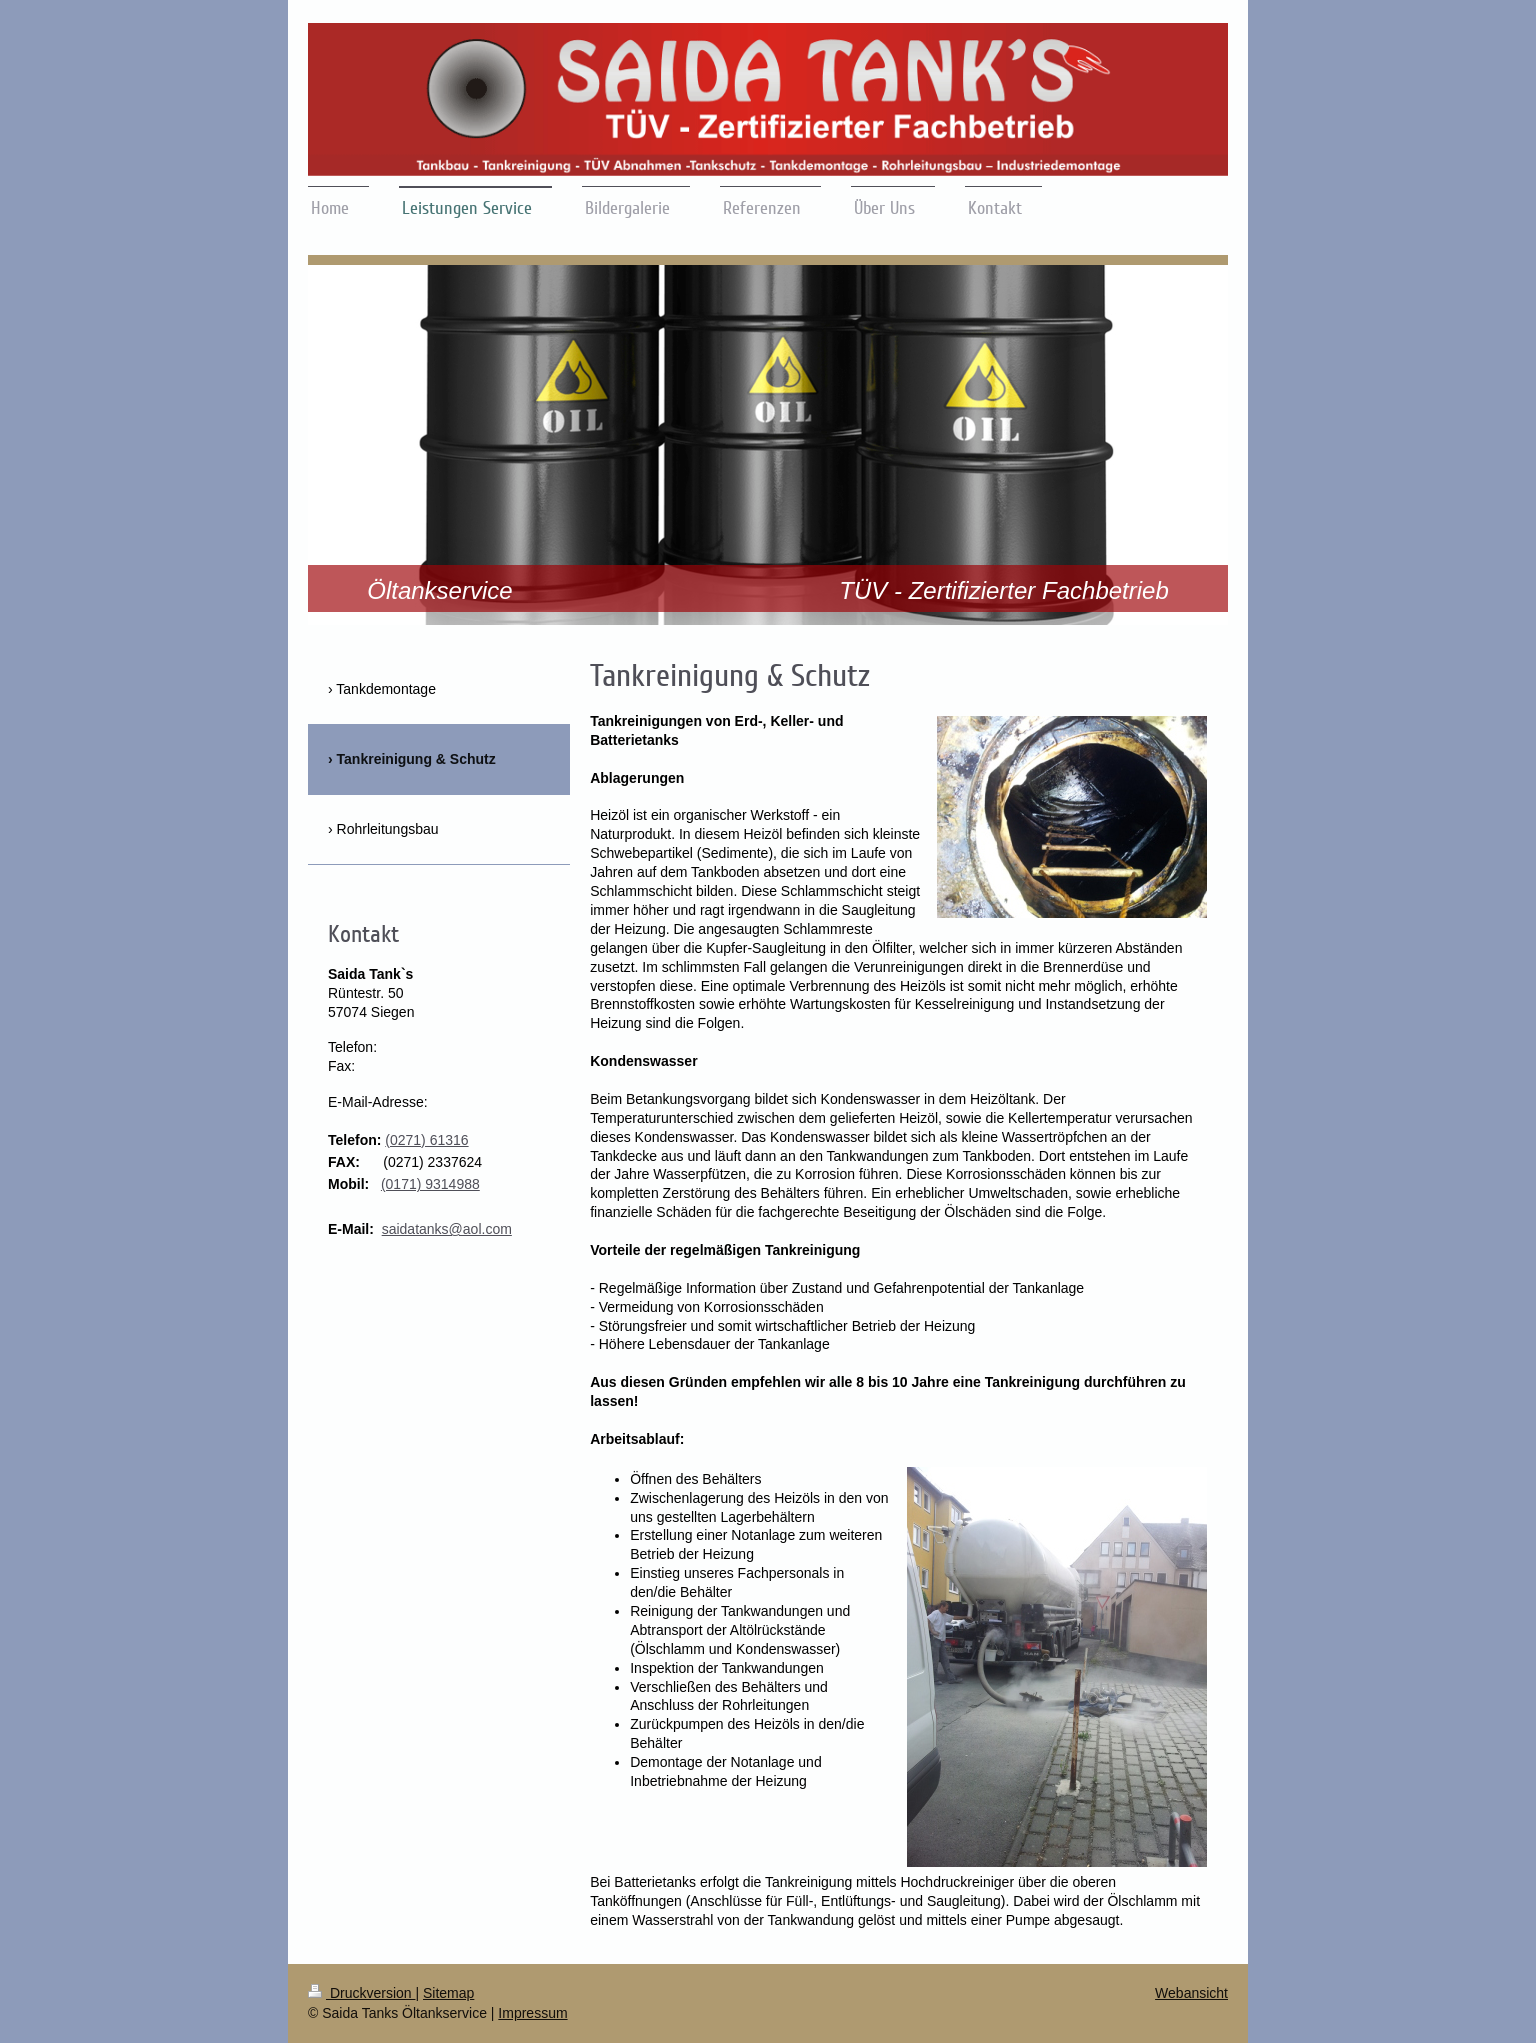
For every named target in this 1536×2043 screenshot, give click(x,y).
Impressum (532, 2013)
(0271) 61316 (426, 1140)
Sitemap (448, 1993)
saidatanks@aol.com (447, 1229)
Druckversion (361, 1993)
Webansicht (1191, 1993)
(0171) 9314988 (430, 1184)
